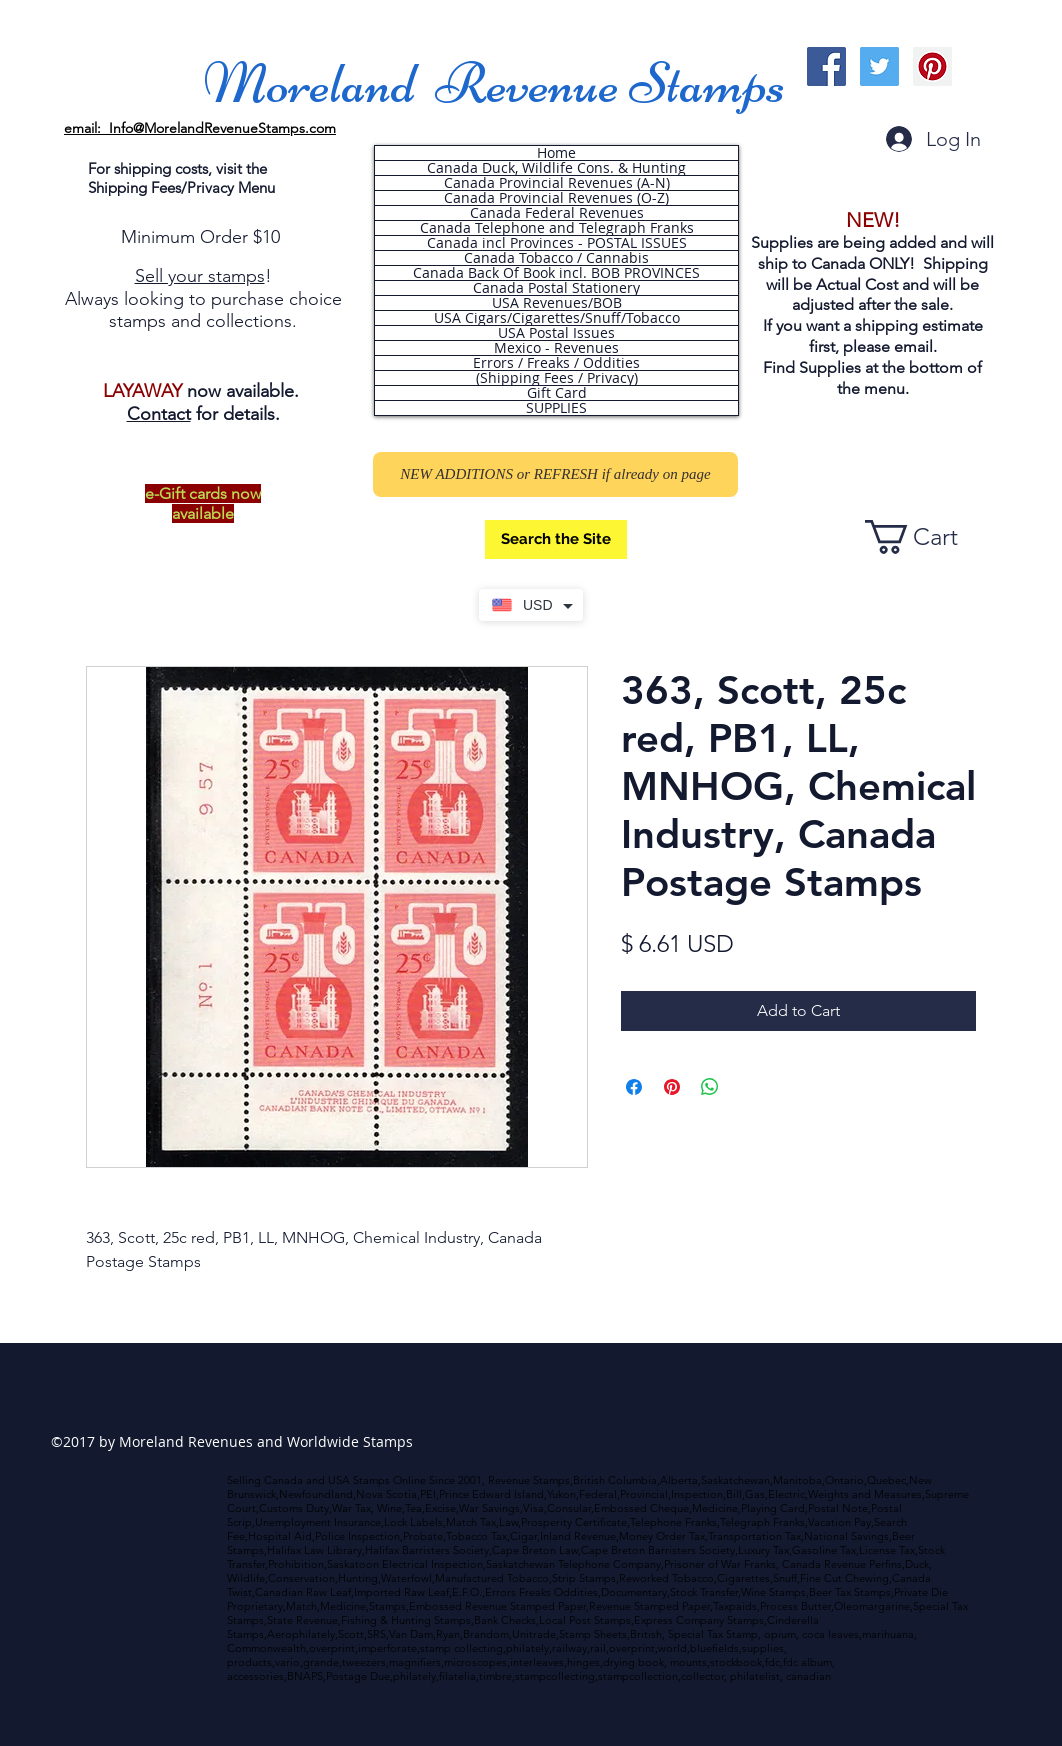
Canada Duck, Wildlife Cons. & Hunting (556, 168)
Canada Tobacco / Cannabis (556, 258)
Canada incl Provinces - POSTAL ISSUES (557, 243)
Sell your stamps (200, 276)
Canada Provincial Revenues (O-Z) (556, 198)
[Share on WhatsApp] (710, 1087)
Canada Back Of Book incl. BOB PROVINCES (556, 273)
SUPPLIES (556, 408)
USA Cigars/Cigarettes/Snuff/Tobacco (557, 318)
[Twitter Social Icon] (879, 66)
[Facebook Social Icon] (826, 66)
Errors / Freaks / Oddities (556, 363)
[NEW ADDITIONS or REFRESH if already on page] (555, 474)
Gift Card (557, 393)
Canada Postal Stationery (556, 288)
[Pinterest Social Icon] (932, 66)
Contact (159, 414)
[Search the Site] (556, 539)
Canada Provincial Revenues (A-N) (557, 183)
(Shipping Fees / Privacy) (557, 378)
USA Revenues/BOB (557, 303)
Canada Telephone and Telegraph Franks (557, 228)
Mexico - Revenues (556, 348)
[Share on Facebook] (634, 1087)
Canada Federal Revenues (557, 213)
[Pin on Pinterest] (672, 1087)
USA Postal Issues (556, 333)
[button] (929, 537)
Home (556, 153)
